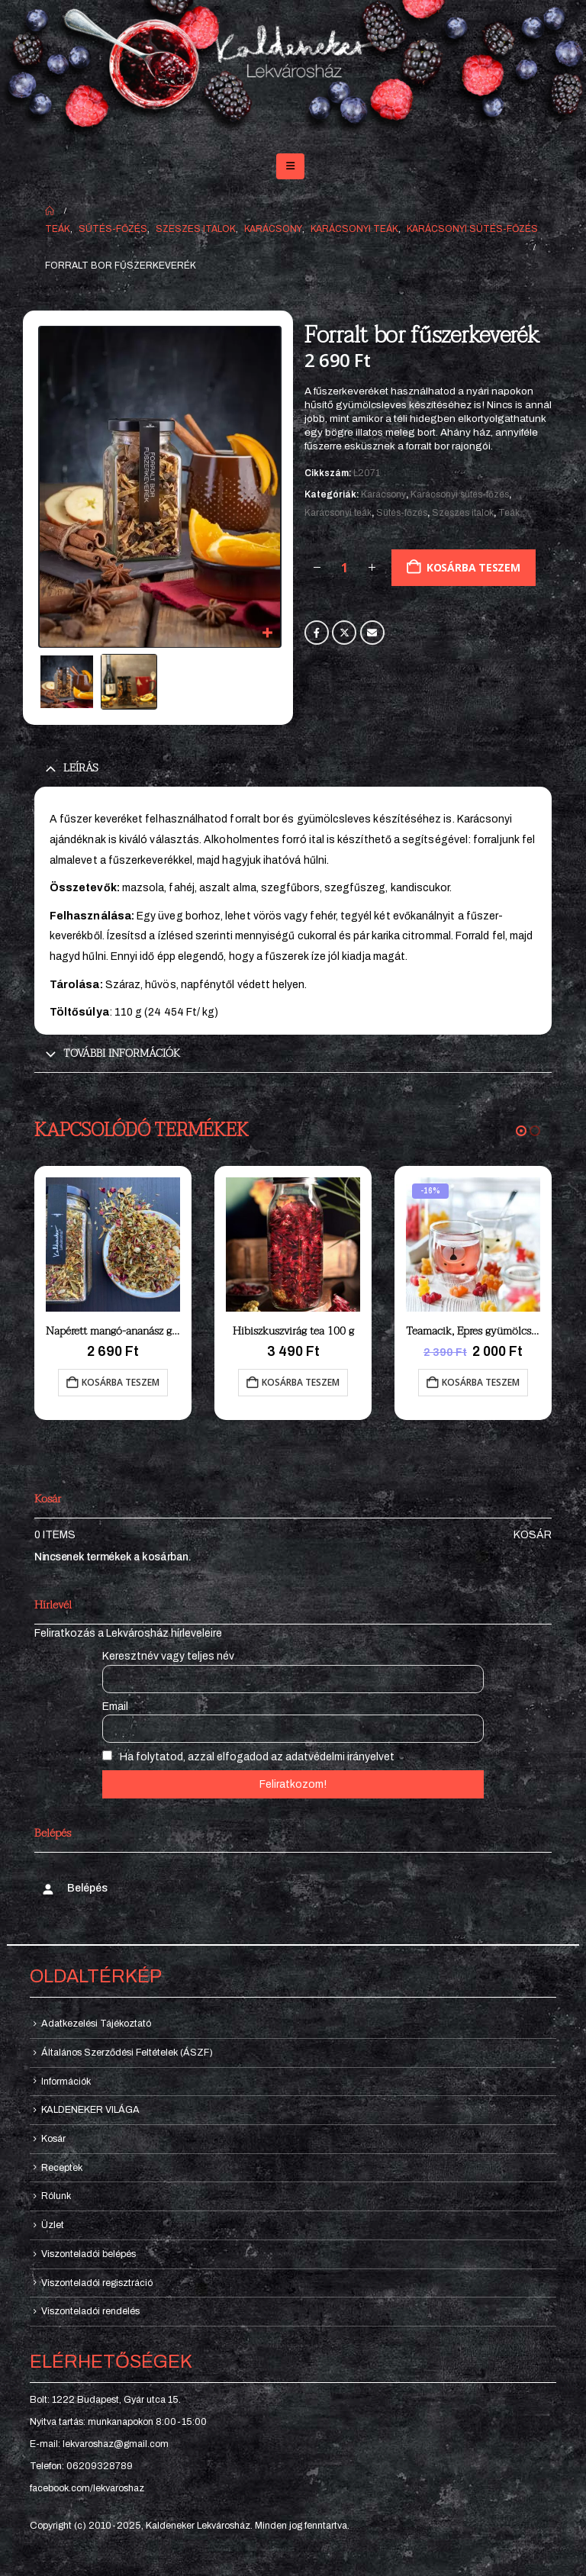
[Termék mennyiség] (344, 567)
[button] (290, 166)
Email (372, 632)
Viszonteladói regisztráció (97, 2283)
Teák (509, 512)
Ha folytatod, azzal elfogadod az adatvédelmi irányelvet (248, 1756)
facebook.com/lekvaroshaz (87, 2488)
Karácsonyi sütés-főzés (460, 494)
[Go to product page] (113, 1244)
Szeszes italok (463, 512)
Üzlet (52, 2225)
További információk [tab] (121, 1053)
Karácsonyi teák (338, 512)
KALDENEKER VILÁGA (90, 2109)
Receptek (61, 2167)
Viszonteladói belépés (88, 2254)
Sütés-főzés (401, 512)
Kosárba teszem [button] (120, 1382)
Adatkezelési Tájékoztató (96, 2023)
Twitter (344, 632)
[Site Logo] (293, 70)
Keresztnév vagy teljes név (168, 1656)
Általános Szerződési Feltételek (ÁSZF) (127, 2052)
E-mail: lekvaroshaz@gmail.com (99, 2444)
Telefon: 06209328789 (81, 2466)
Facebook (316, 632)
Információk (66, 2081)
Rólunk (56, 2196)
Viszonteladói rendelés (90, 2311)
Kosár (533, 1535)
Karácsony (383, 494)
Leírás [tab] (80, 768)
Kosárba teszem (473, 567)
